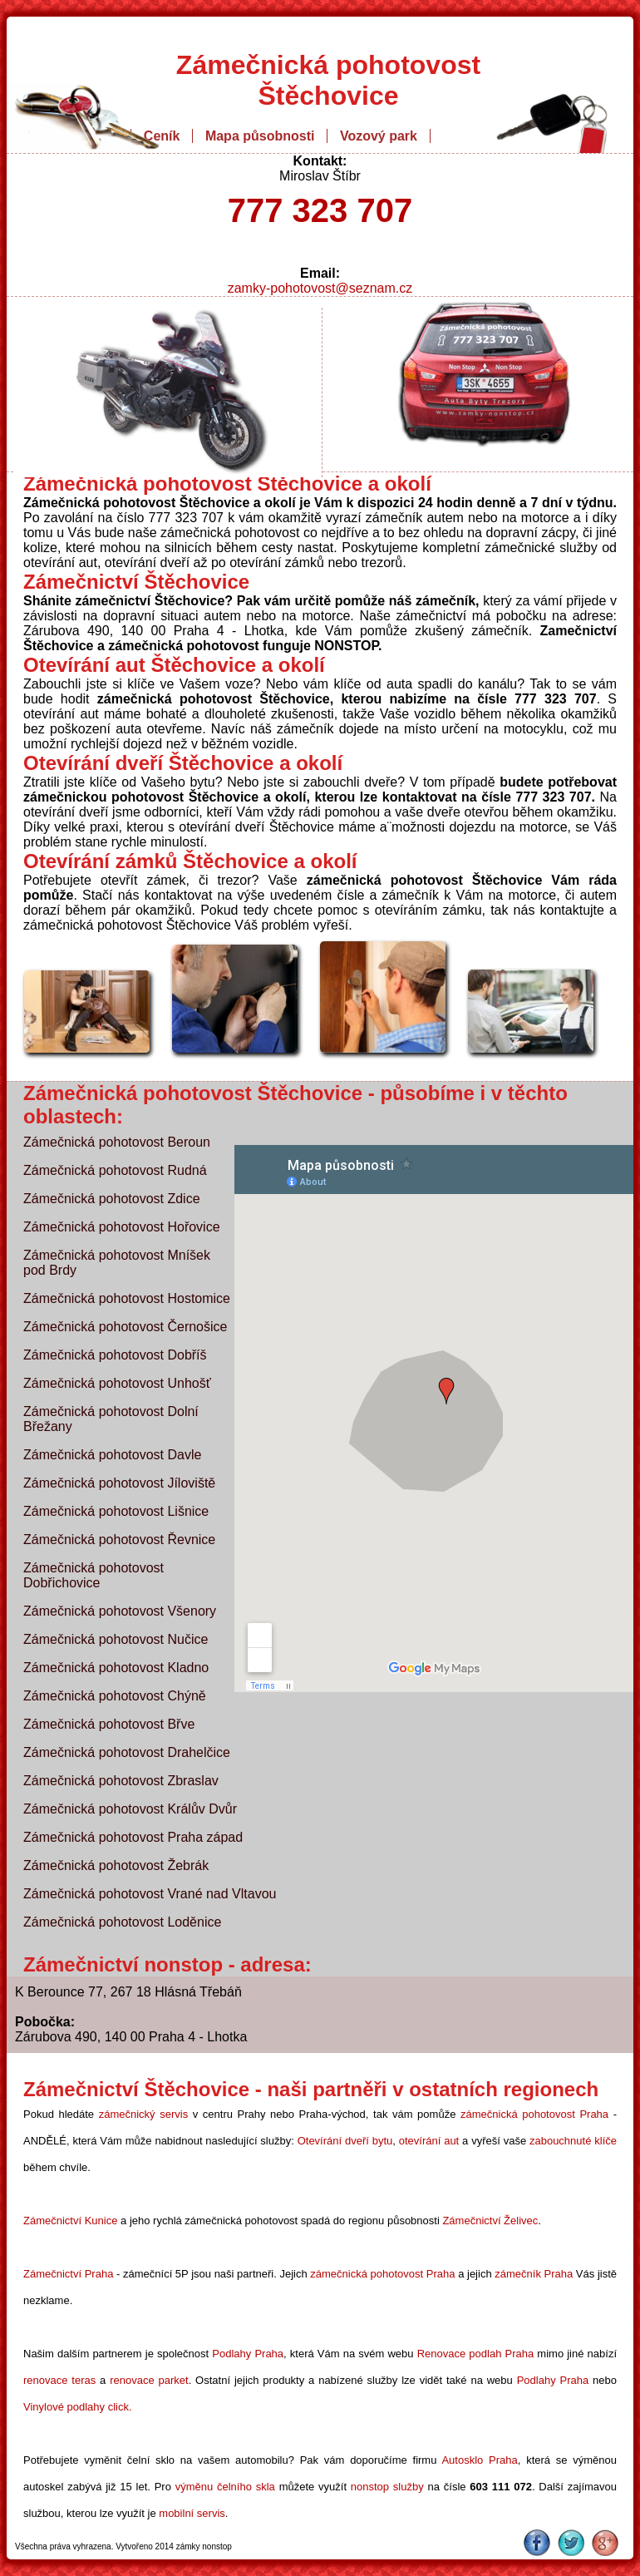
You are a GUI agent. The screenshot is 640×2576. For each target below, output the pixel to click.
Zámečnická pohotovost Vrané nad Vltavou (149, 1894)
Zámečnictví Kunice (70, 2220)
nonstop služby (387, 2486)
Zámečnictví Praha (68, 2274)
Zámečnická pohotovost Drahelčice (126, 1752)
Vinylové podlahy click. (77, 2407)
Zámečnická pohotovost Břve (108, 1724)
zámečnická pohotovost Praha (534, 2114)
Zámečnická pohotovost (328, 65)
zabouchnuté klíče (573, 2140)
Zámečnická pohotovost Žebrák (116, 1865)
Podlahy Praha (247, 2353)
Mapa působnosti (260, 136)
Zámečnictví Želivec (490, 2220)
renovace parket (149, 2380)
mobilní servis (191, 2513)
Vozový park (378, 136)
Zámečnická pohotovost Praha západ (133, 1837)
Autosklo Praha (479, 2460)
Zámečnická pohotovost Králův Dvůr (130, 1809)
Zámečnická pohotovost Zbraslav (121, 1781)
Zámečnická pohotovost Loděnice (122, 1922)
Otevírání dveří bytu (345, 2140)
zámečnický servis (143, 2114)
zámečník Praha (534, 2274)
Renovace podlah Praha (475, 2353)
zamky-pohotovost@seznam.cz (320, 288)
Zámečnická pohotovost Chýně (114, 1696)
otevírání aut (429, 2140)
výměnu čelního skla (225, 2486)
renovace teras (59, 2380)
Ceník (162, 136)
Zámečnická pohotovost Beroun (116, 1142)
